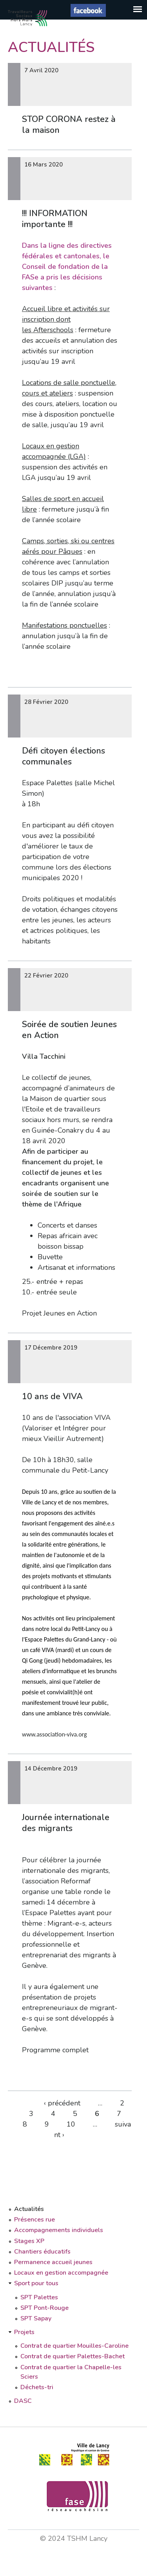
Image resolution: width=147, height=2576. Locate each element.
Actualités (29, 2209)
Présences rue (34, 2219)
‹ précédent (62, 2103)
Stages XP (29, 2241)
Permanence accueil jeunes (53, 2262)
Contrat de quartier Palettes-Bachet (72, 2356)
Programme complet (55, 2050)
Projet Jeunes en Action (59, 1313)
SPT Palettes (39, 2297)
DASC (23, 2401)
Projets (24, 2332)
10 (71, 2124)
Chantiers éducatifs (42, 2251)
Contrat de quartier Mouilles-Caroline (74, 2345)
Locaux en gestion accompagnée (61, 2272)
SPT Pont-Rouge (44, 2308)
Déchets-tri (36, 2387)
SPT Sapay (35, 2318)
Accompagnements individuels (58, 2230)
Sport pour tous (36, 2283)
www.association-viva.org (54, 1734)
